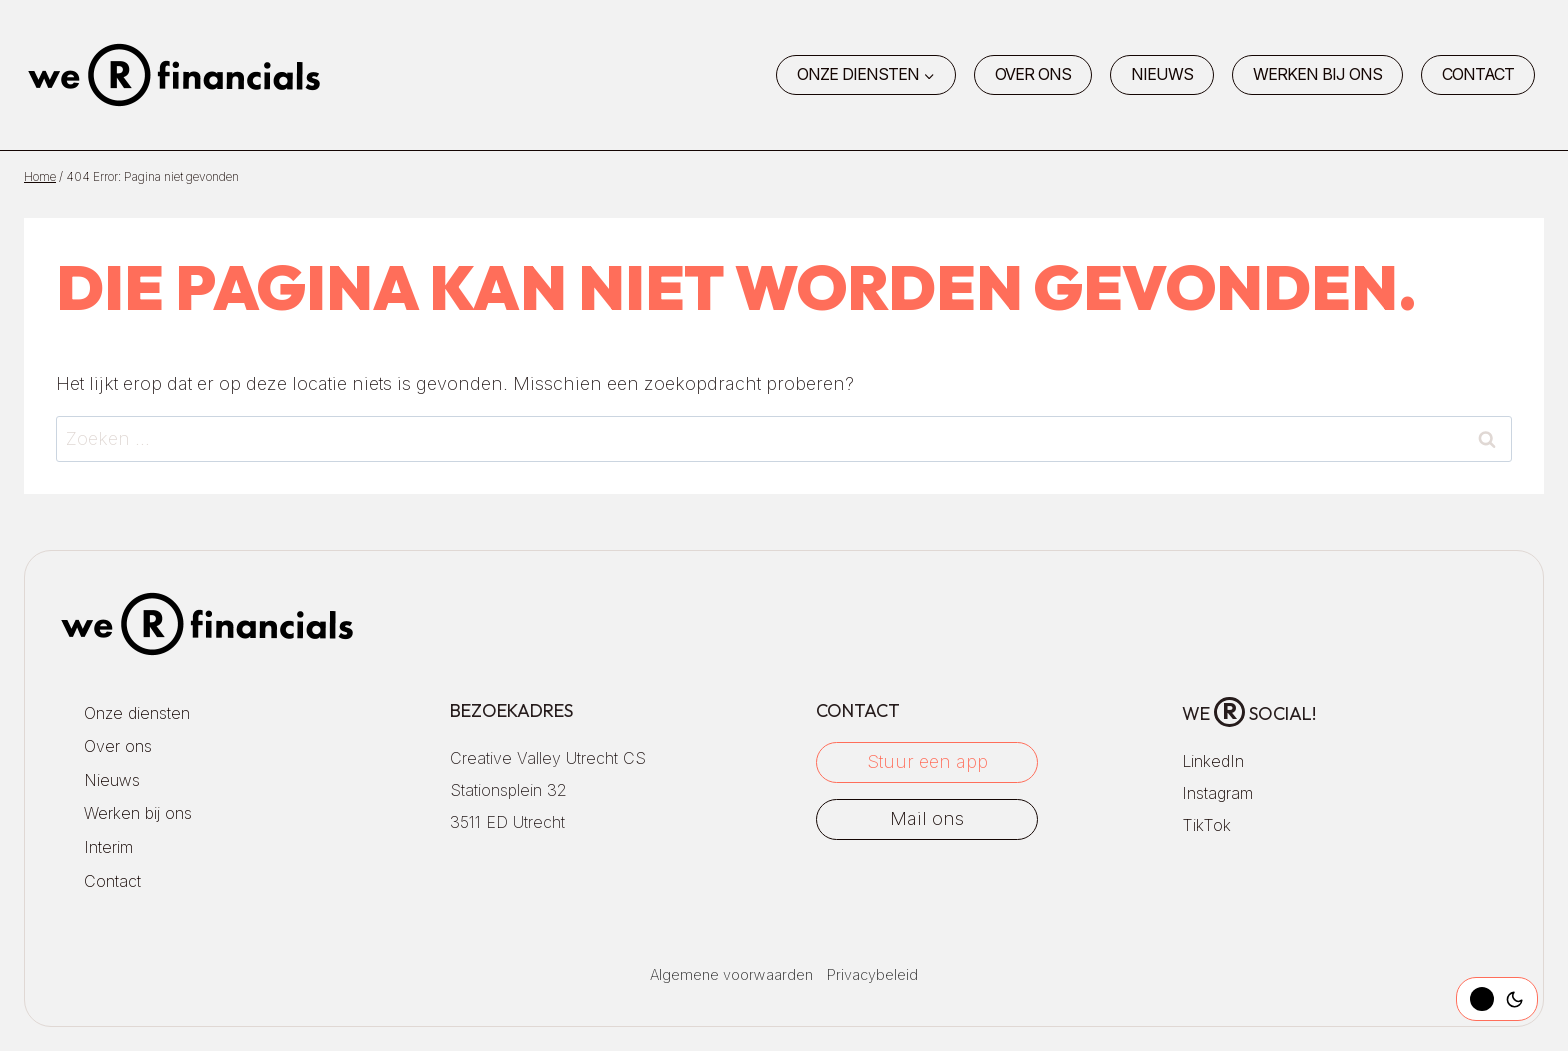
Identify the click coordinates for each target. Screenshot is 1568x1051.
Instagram (1217, 793)
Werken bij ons (1317, 74)
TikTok (1206, 825)
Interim (108, 847)
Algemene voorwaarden (731, 974)
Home (40, 176)
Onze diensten (137, 713)
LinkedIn (1213, 761)
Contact (1478, 74)
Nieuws (1162, 74)
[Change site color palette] (1497, 999)
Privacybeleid (872, 974)
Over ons (1033, 74)
